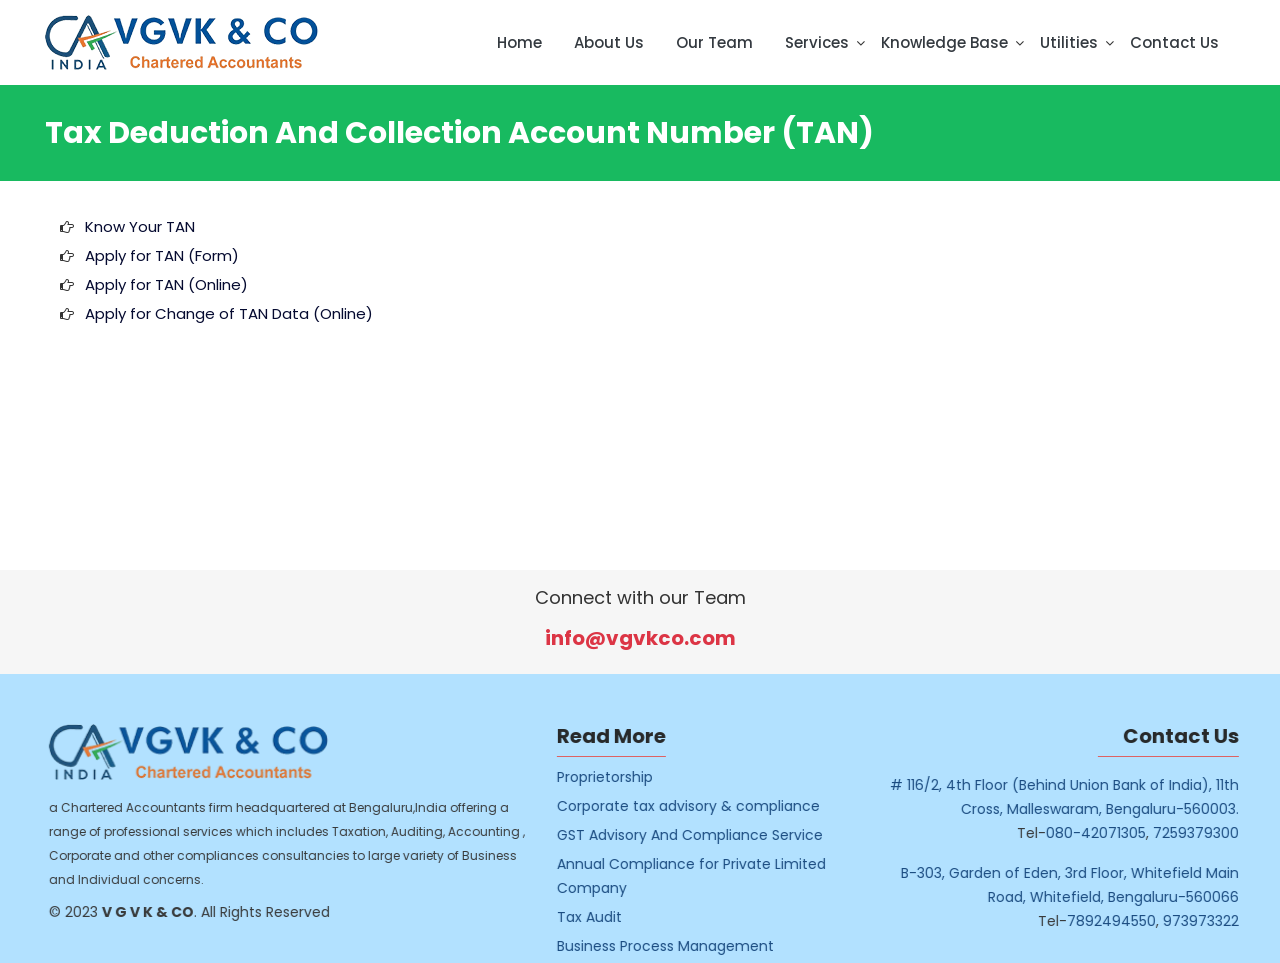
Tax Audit (609, 917)
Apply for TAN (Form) (162, 255)
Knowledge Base (944, 42)
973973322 (1220, 921)
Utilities (1069, 42)
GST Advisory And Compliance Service (710, 835)
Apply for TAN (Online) (166, 284)
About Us (609, 42)
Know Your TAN (140, 226)
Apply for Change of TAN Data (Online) (229, 313)
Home (519, 42)
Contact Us (1174, 42)
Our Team (714, 42)
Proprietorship (625, 777)
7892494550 (1130, 921)
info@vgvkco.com (640, 638)
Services (817, 42)
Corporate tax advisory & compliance (708, 806)
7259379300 (1215, 833)
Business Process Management (685, 946)
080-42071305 (1115, 833)
